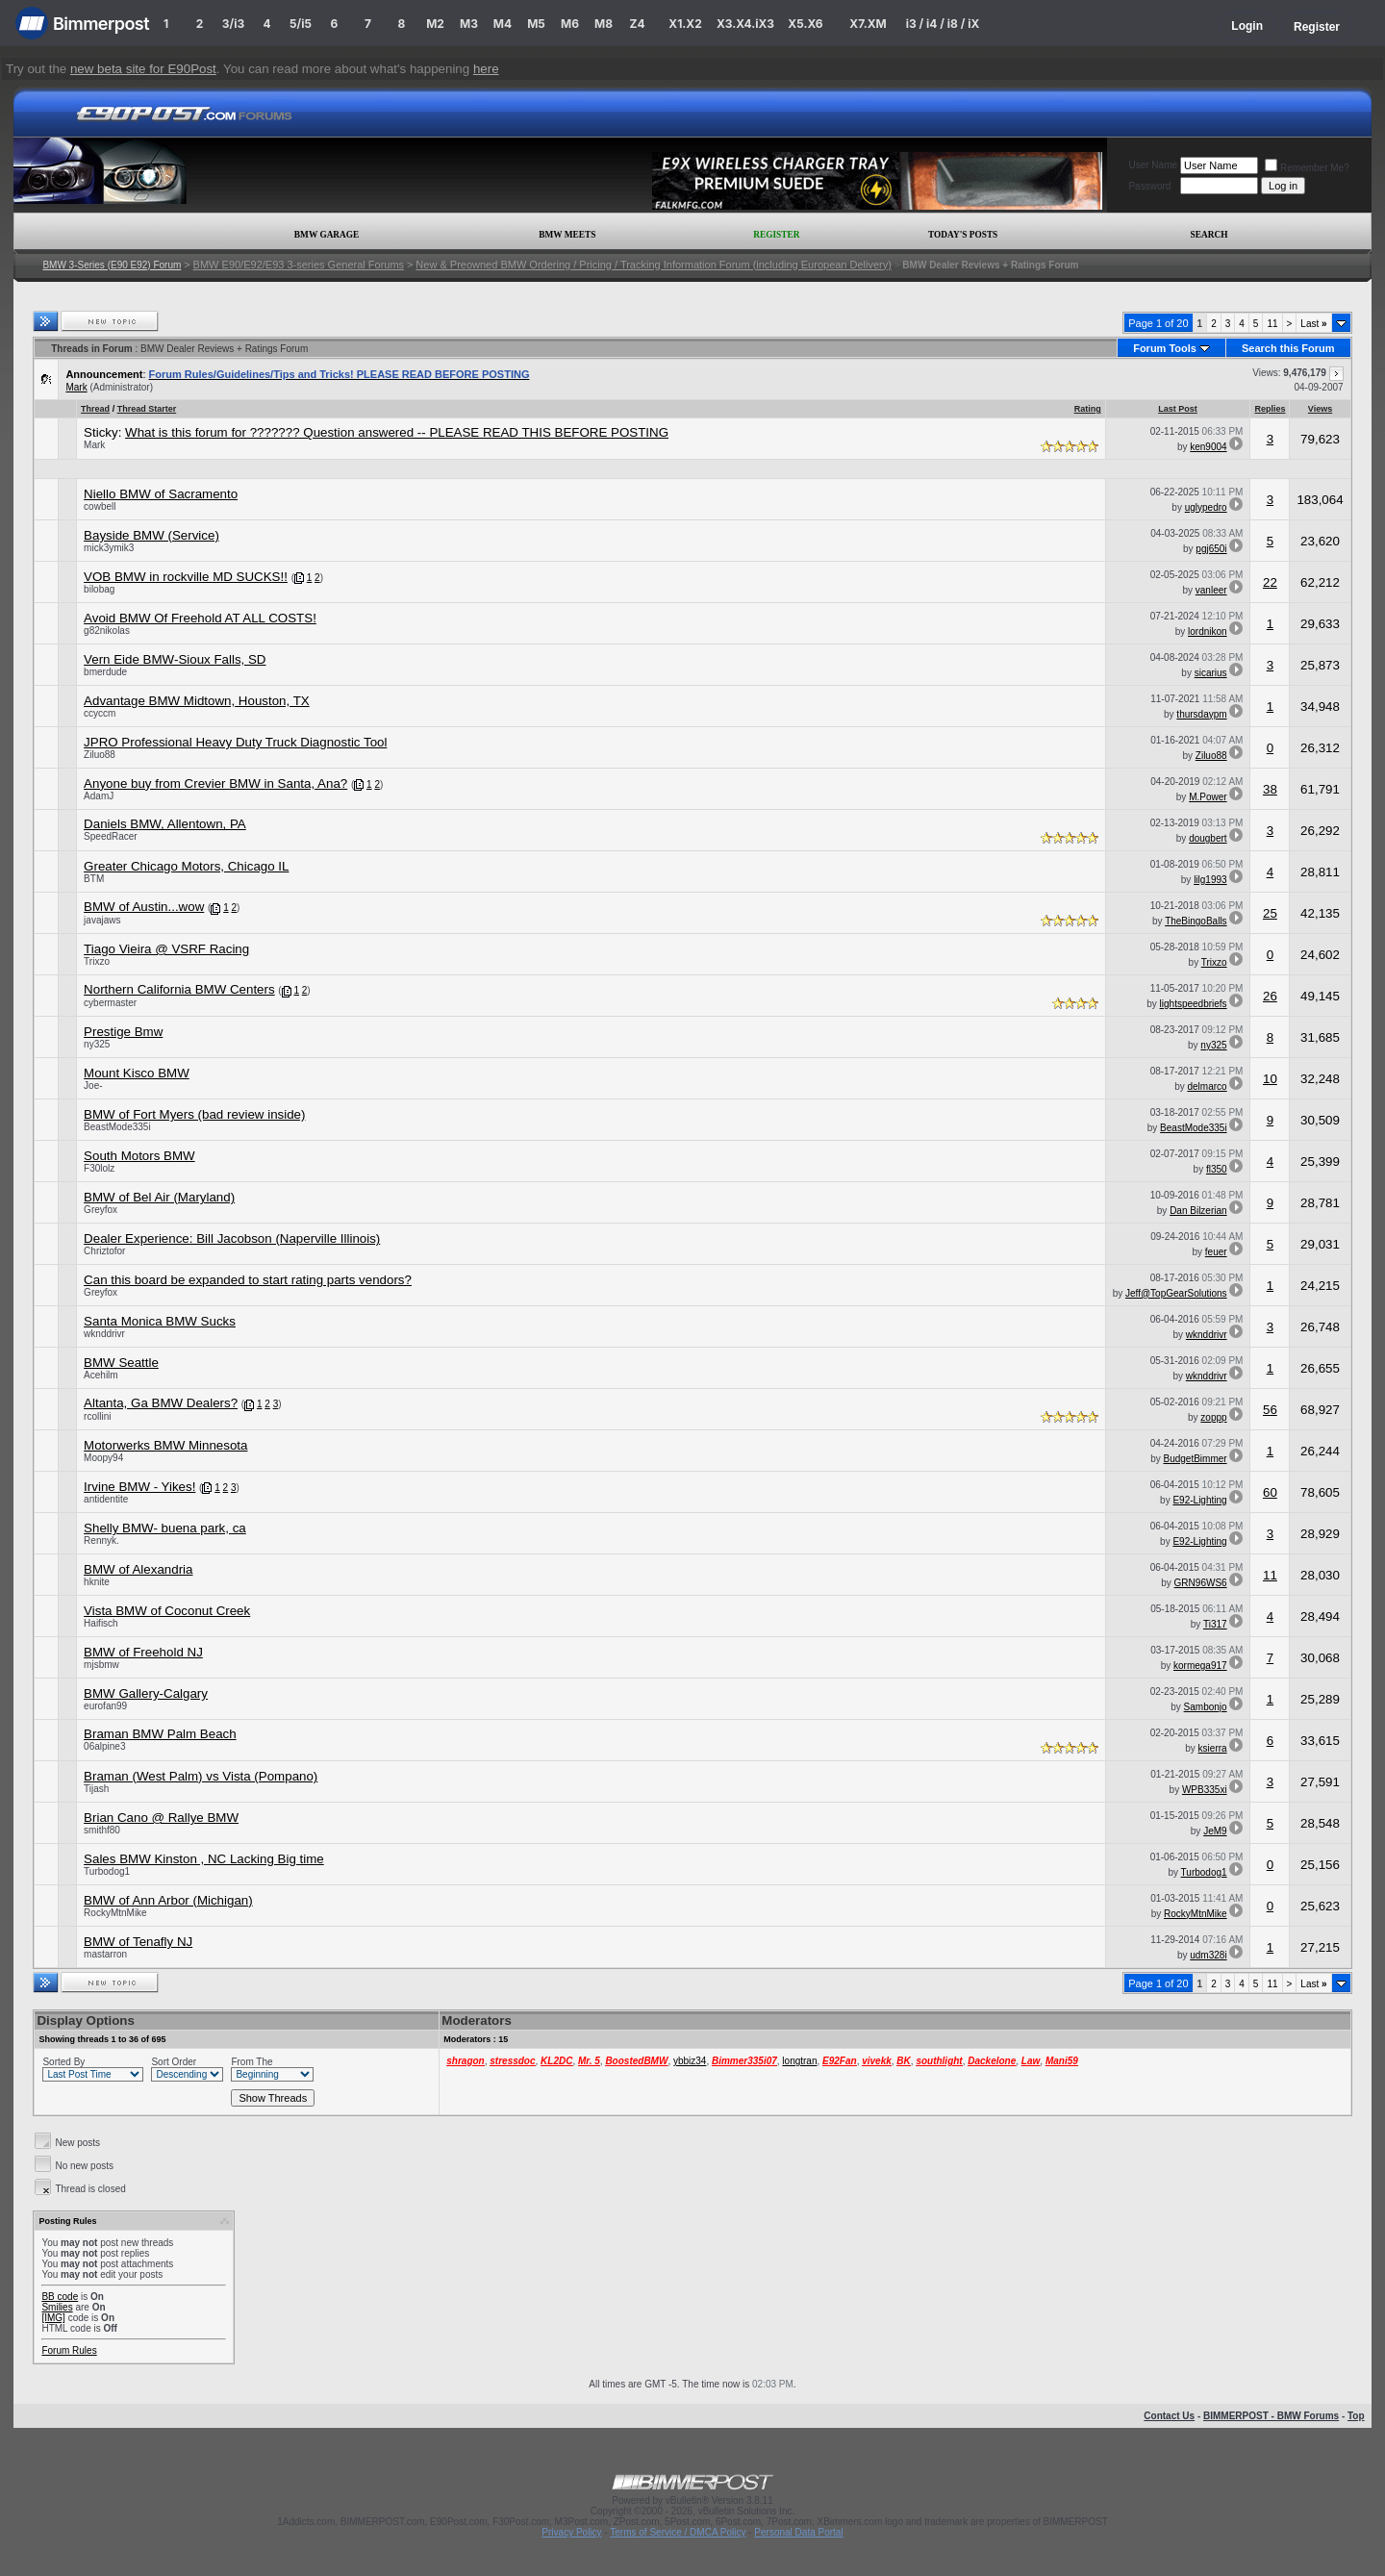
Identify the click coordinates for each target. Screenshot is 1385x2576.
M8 (603, 23)
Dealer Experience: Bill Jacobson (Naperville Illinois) (232, 1238)
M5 (536, 23)
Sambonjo (1205, 1707)
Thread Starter (147, 409)
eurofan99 (105, 1706)
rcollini (97, 1416)
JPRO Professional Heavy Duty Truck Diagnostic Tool (235, 742)
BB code (59, 2296)
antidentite (106, 1499)
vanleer (1211, 590)
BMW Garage (326, 235)
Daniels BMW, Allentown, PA (165, 824)
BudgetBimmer (1194, 1458)
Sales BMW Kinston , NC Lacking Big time (204, 1859)
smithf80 (102, 1830)
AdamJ (98, 796)
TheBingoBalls (1195, 921)
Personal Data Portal (798, 2532)
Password (1149, 186)
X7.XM (867, 23)
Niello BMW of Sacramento (161, 494)
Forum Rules (68, 2350)
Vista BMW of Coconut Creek (167, 1611)
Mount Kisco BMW (136, 1073)
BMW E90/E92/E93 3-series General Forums (298, 264)
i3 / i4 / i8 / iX (943, 23)
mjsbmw (101, 1664)
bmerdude (105, 672)
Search (1209, 235)
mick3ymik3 (109, 548)
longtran (799, 2061)
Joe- (93, 1085)
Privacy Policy (571, 2532)
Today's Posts (962, 235)
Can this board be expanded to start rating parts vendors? (248, 1280)
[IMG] (52, 2317)
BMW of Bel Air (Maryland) (159, 1197)
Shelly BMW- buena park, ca (165, 1528)
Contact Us (1169, 2416)
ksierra (1212, 1748)
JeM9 (1214, 1831)
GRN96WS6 (1200, 1583)
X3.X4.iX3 (745, 23)
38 (1270, 789)
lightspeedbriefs (1193, 1003)
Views (1320, 409)
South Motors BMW (139, 1156)
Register (1317, 27)
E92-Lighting (1199, 1500)
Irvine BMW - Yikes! (139, 1486)
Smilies (56, 2307)
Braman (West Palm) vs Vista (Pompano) (200, 1776)
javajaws (102, 920)
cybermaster (110, 1003)
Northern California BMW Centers (179, 989)
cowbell (99, 506)
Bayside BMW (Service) (151, 535)
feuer (1216, 1252)
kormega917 (1200, 1665)
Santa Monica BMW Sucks (160, 1321)
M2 (435, 23)
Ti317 (1215, 1624)
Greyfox (100, 1209)
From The (251, 2062)
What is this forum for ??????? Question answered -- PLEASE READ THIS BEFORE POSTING (396, 432)
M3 (469, 23)
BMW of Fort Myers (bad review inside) (194, 1114)
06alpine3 (104, 1746)
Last (1313, 323)
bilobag (99, 589)
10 (1270, 1079)
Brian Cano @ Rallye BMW (161, 1817)
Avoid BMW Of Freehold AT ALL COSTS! (200, 618)
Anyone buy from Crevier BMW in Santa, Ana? (215, 783)
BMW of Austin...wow (144, 906)
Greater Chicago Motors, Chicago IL (186, 866)
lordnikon (1207, 631)
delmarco (1206, 1086)
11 (1272, 323)
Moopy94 (103, 1457)
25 (1270, 913)
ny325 (97, 1044)
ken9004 (1208, 447)
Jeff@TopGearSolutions (1176, 1293)
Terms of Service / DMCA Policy (677, 2532)
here (486, 69)
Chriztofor (104, 1251)
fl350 (1216, 1169)
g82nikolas (107, 630)
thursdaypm (1201, 714)
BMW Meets (567, 235)
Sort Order (173, 2062)
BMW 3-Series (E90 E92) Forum (111, 265)
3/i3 (233, 23)
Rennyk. (101, 1540)
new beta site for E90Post (143, 69)
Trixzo (97, 961)
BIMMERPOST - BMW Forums (1271, 2416)
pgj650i (1211, 548)
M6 (570, 23)
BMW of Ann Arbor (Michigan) (168, 1900)
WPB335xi (1204, 1789)
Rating (1087, 409)
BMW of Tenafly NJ (138, 1941)
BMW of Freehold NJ (143, 1652)
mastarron (105, 1954)
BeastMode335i (117, 1127)
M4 (502, 23)
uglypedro (1206, 507)
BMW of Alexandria (138, 1569)
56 (1270, 1409)
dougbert (1207, 838)
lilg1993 (1210, 879)
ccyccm (99, 713)
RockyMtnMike (115, 1912)
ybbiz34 (689, 2061)
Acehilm (101, 1375)
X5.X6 (805, 23)
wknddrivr (104, 1333)
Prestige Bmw (123, 1031)
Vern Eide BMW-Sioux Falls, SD (174, 659)
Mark (76, 387)
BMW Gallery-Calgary (146, 1693)
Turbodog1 (107, 1871)
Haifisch (101, 1623)
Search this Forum (1288, 348)
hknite (97, 1582)
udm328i (1208, 1955)
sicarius (1211, 673)
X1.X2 (684, 23)
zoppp (1213, 1417)
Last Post (1177, 409)
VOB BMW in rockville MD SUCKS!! (186, 576)
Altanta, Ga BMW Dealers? (161, 1403)
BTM (94, 878)
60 (1270, 1492)
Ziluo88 (99, 754)
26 (1270, 996)
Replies (1269, 409)
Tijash (96, 1788)
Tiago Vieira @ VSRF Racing (166, 949)
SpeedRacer (111, 836)
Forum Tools (1164, 348)
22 (1270, 582)
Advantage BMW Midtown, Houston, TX (197, 701)
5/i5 (301, 23)
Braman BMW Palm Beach (160, 1734)
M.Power (1207, 797)
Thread (95, 409)
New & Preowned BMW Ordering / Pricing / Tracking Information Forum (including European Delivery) (654, 264)
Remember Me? (1307, 168)
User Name (1152, 165)
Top (1356, 2416)
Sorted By (63, 2062)
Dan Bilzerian (1198, 1210)
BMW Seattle (121, 1362)
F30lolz (99, 1168)
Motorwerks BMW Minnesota (165, 1445)
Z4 (636, 23)
